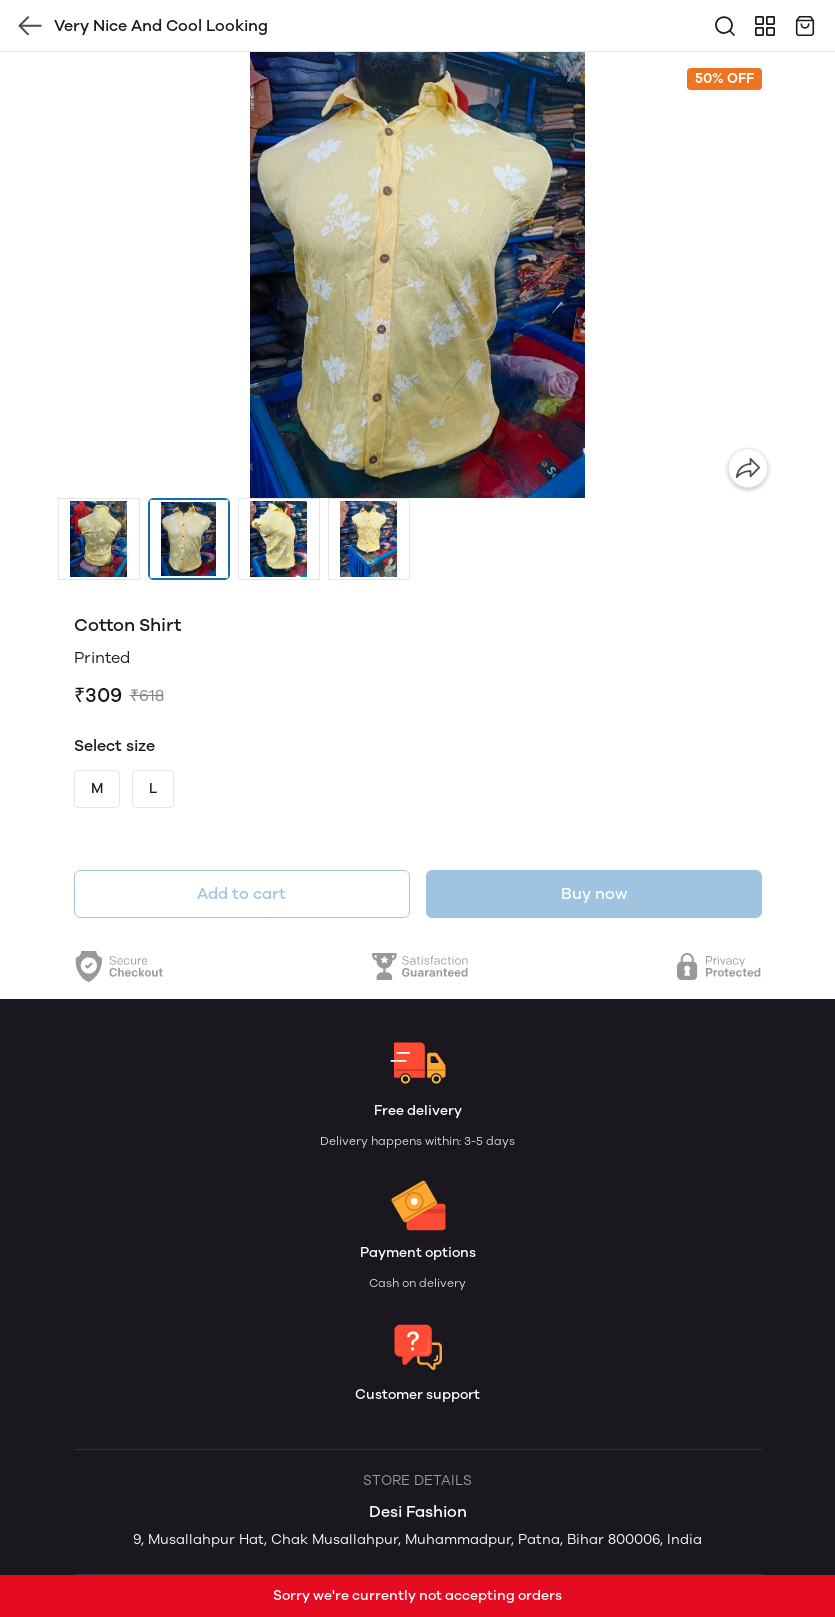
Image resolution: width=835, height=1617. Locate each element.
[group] (418, 275)
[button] (99, 539)
